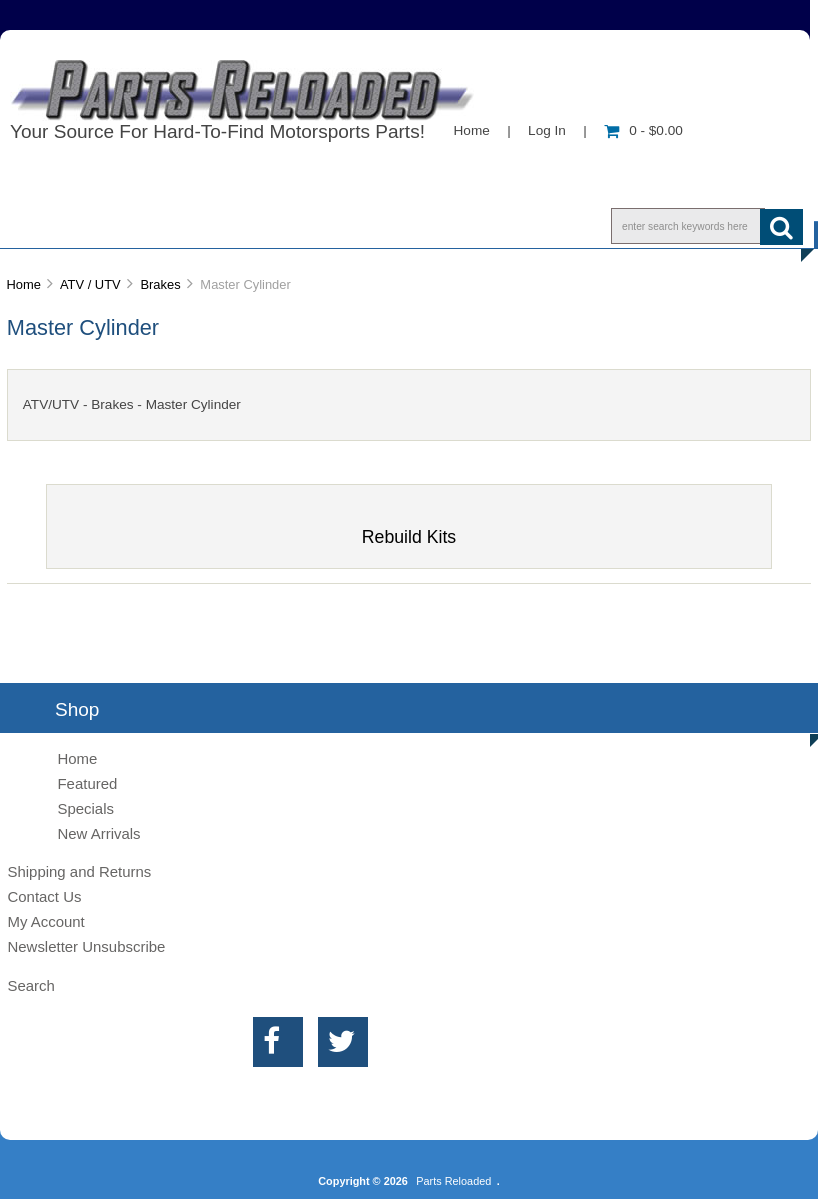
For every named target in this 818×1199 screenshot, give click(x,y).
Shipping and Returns (79, 871)
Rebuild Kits (409, 528)
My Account (45, 921)
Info (178, 225)
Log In (547, 130)
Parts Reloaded (453, 1181)
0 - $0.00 (643, 130)
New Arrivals (98, 833)
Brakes (160, 284)
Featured (87, 783)
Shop (76, 225)
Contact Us (303, 225)
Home (472, 130)
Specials (85, 808)
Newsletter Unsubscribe (86, 946)
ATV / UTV (90, 284)
